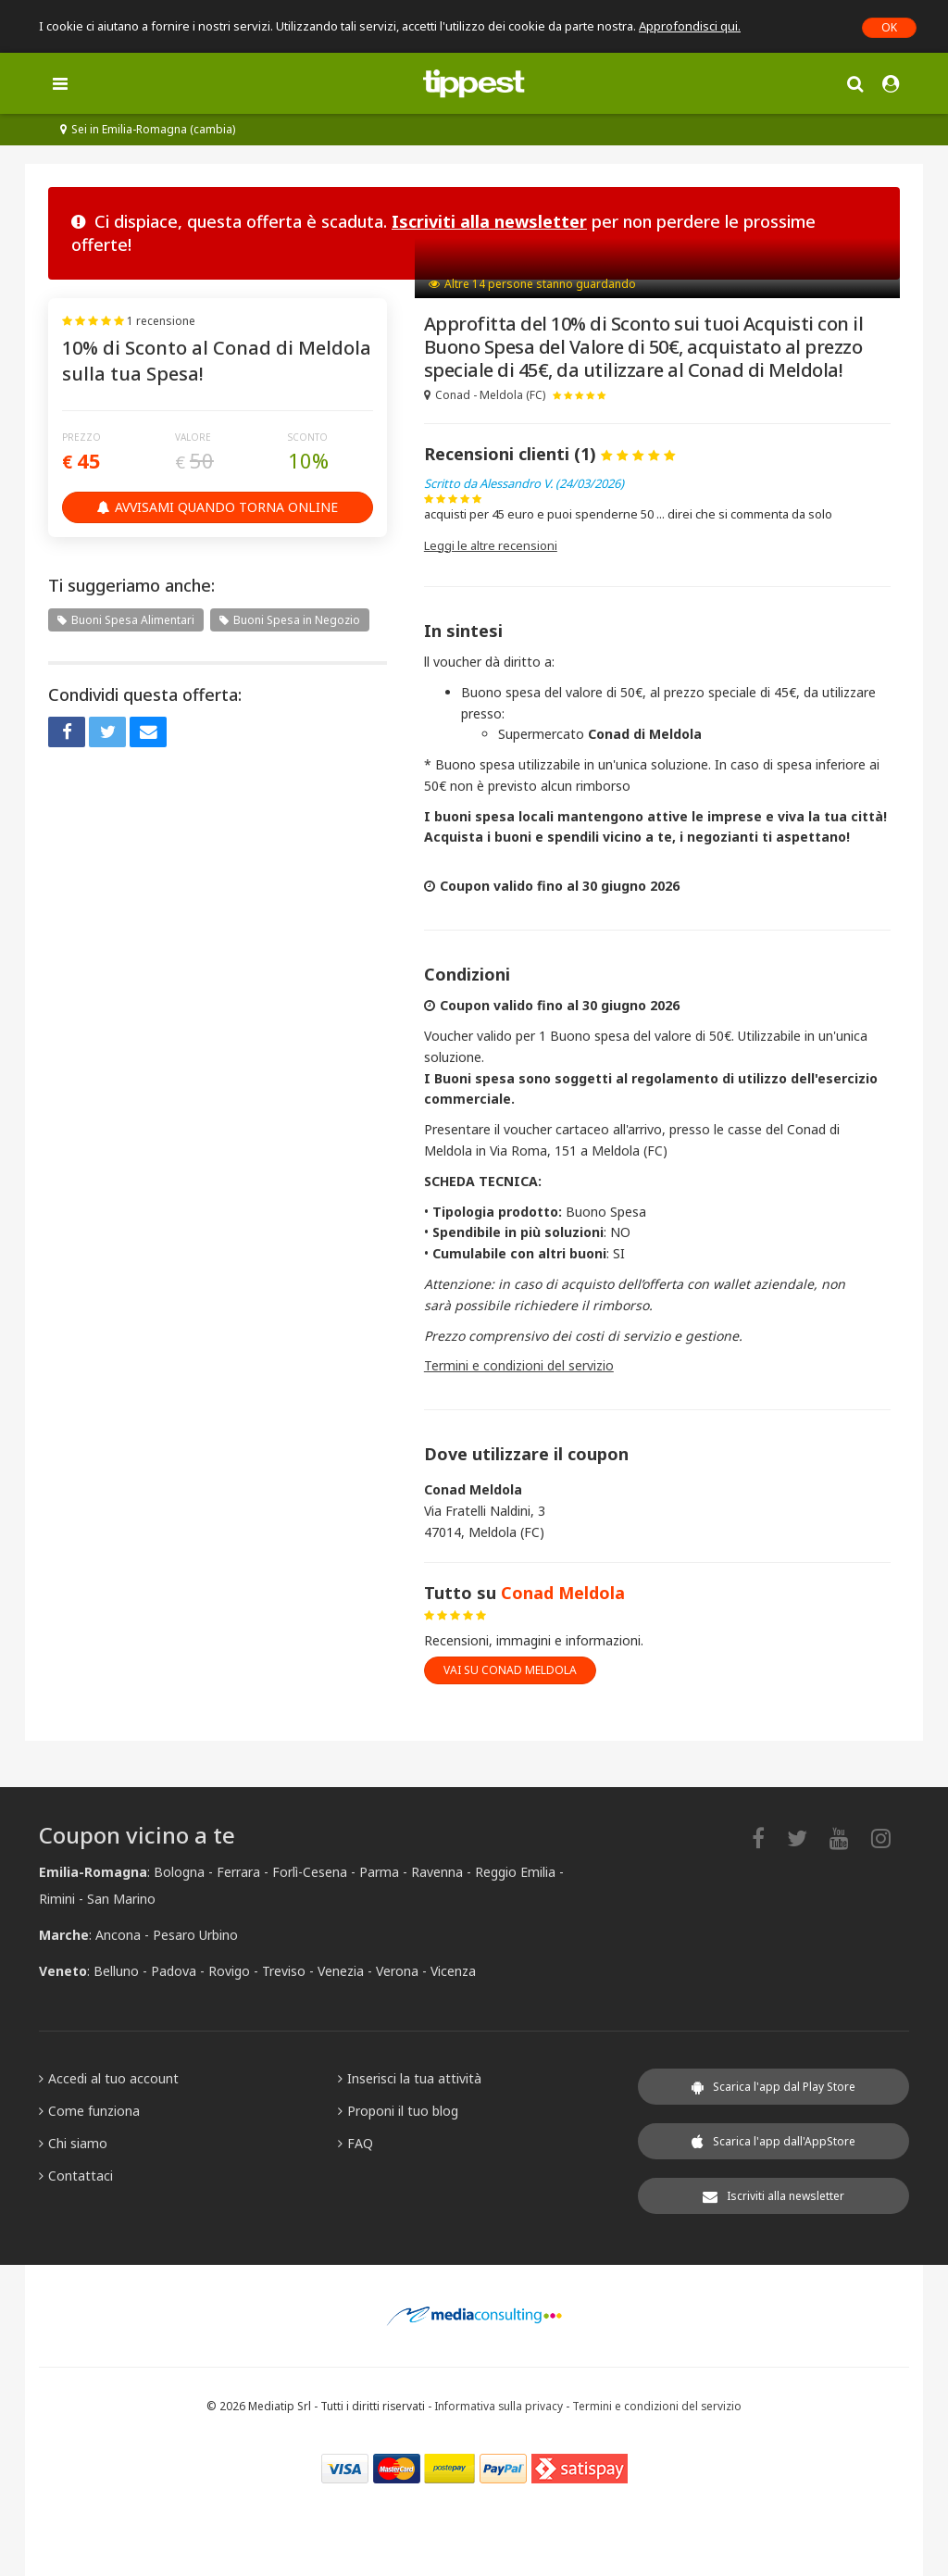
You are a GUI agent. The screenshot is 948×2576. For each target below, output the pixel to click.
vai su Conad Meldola (510, 1670)
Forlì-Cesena (309, 1872)
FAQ (355, 2143)
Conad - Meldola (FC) (484, 395)
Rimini (57, 1898)
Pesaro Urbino (195, 1935)
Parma (379, 1872)
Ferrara (238, 1872)
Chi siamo (73, 2143)
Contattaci (76, 2175)
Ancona (118, 1935)
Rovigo (229, 1971)
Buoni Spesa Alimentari (125, 620)
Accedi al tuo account (109, 2078)
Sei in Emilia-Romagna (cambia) (147, 129)
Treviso (284, 1971)
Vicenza (453, 1971)
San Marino (121, 1898)
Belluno (116, 1971)
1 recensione (161, 321)
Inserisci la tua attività (409, 2078)
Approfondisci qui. (690, 26)
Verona (397, 1971)
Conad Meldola (563, 1593)
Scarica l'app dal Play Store (773, 2087)
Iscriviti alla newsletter (489, 221)
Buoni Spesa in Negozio (289, 620)
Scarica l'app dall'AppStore (773, 2141)
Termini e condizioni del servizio (519, 1365)
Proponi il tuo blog (398, 2111)
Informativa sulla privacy (498, 2405)
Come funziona (89, 2111)
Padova (173, 1971)
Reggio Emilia (515, 1872)
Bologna (179, 1872)
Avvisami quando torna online (217, 507)
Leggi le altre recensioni (490, 545)
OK (889, 27)
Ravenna (437, 1872)
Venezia (341, 1971)
